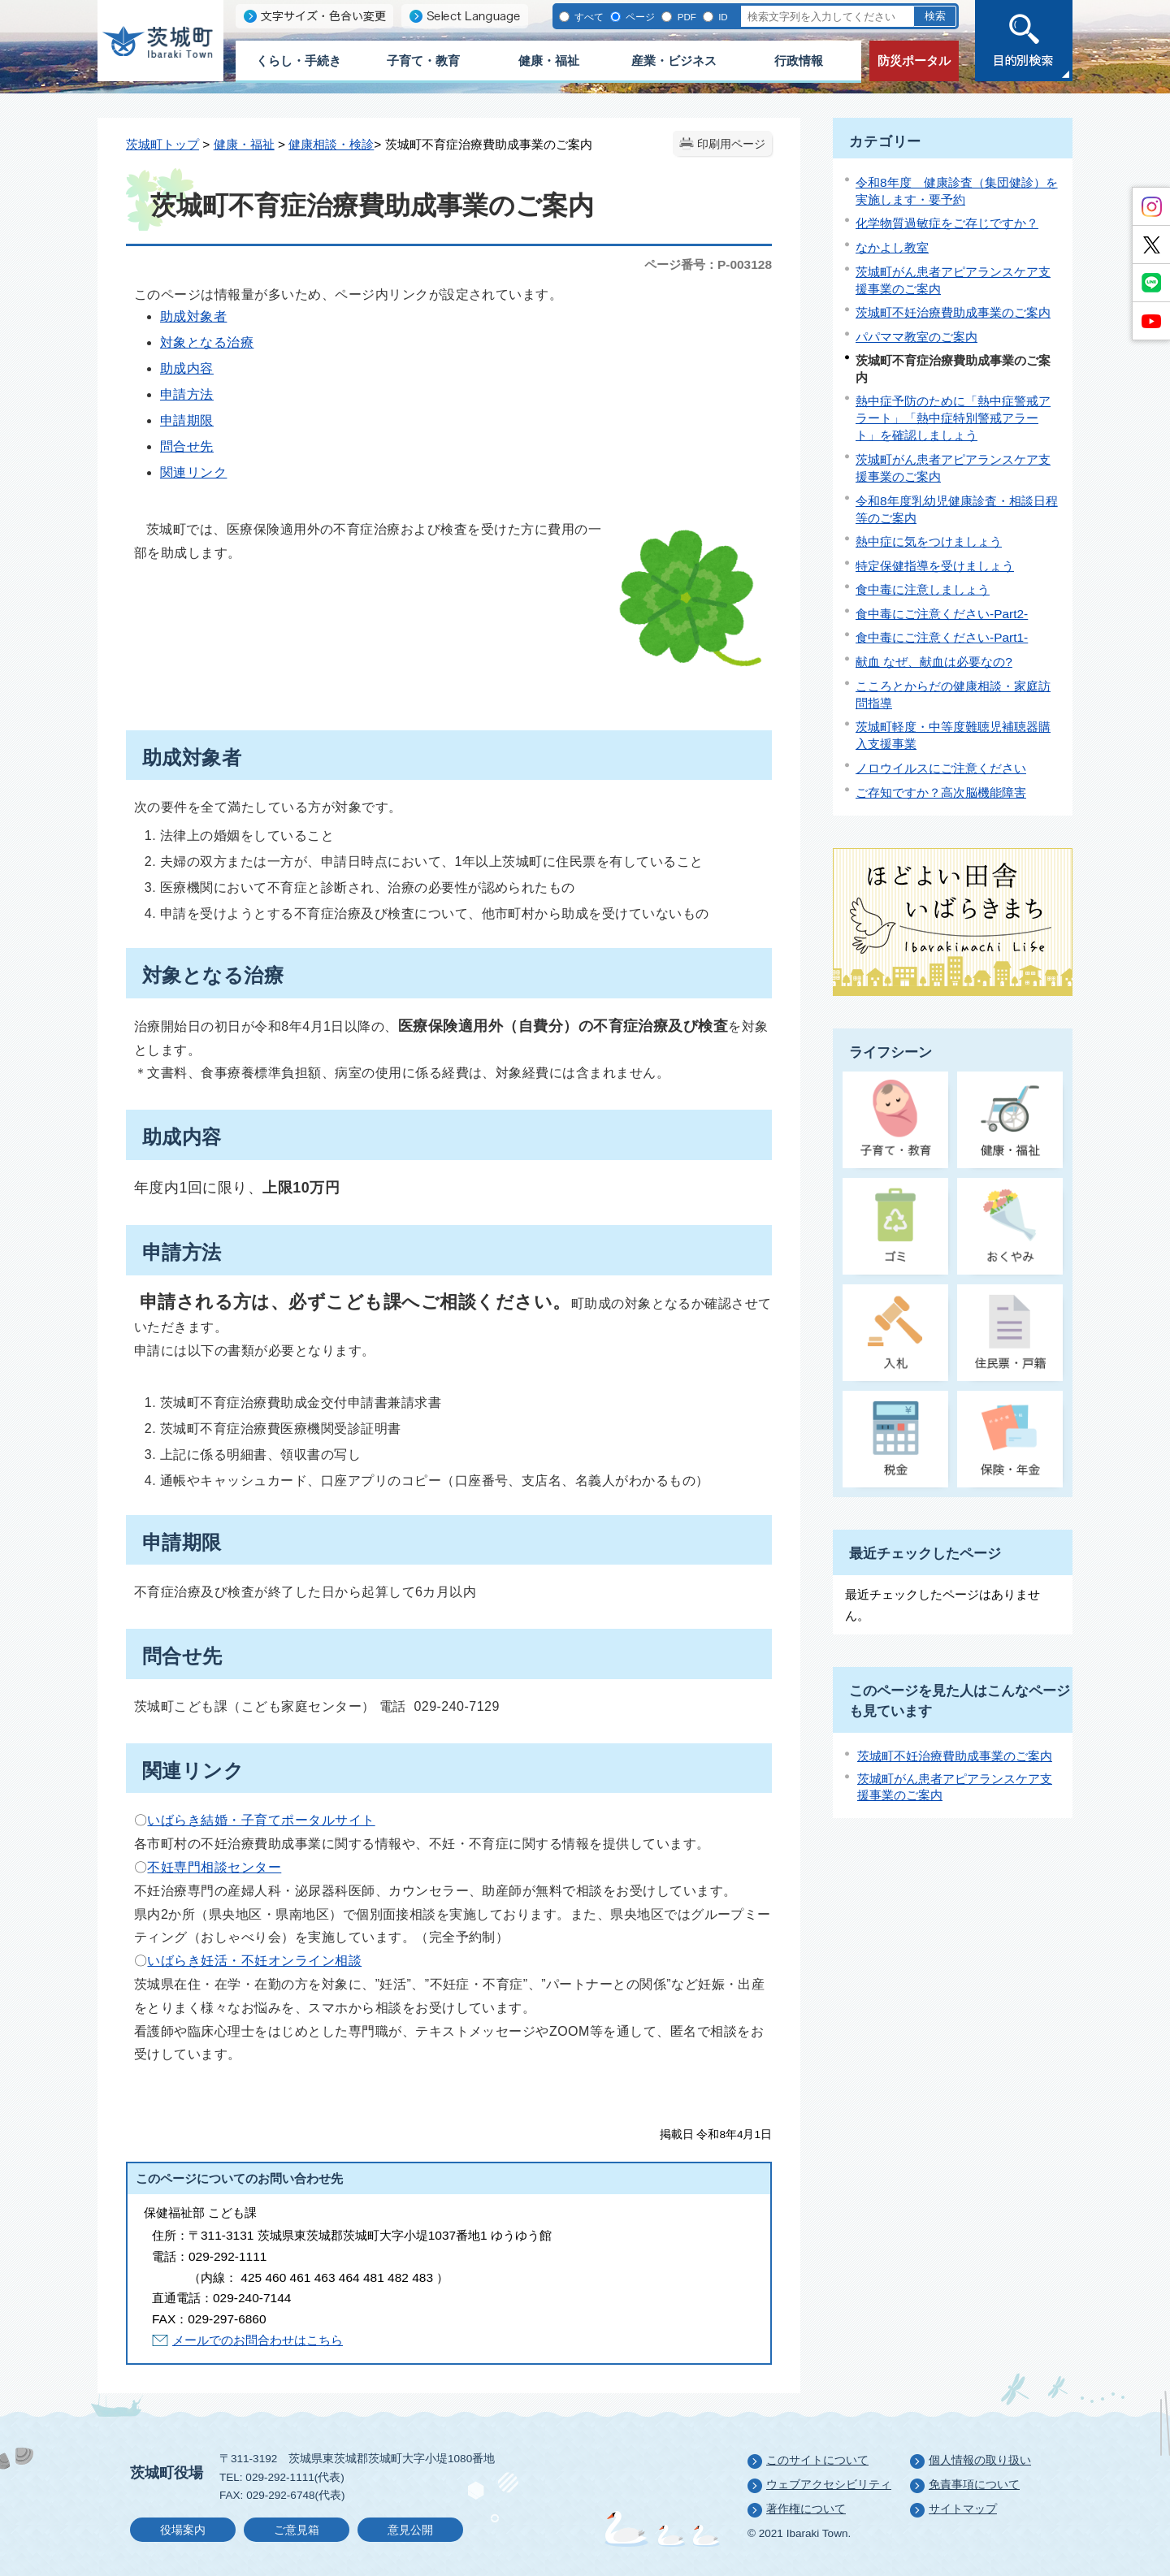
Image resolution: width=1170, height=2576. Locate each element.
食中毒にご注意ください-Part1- (942, 637)
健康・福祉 (548, 60)
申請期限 (187, 420)
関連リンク (193, 472)
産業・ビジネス (674, 60)
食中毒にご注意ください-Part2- (942, 614)
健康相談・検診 (331, 144)
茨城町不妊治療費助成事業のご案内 (953, 312)
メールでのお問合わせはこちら (257, 2340)
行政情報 (798, 60)
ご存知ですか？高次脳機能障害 (941, 792)
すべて (588, 16)
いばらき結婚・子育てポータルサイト (261, 1820)
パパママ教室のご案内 (916, 337)
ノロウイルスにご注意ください (941, 768)
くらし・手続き (298, 60)
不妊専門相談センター (214, 1867)
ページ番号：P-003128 (708, 264)
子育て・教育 (423, 60)
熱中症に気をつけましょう (929, 541)
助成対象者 (193, 316)
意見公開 (410, 2530)
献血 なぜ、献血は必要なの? (934, 662)
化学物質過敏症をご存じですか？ (947, 223)
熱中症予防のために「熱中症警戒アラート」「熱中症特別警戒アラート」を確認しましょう (953, 418)
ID (722, 16)
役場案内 (183, 2530)
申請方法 (187, 394)
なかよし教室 (892, 247)
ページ (639, 16)
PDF (685, 16)
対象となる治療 (207, 342)
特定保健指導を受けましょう (935, 566)
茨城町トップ (162, 144)
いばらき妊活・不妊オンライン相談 (254, 1961)
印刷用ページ (731, 144)
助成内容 (187, 368)
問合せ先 (187, 446)
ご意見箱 (296, 2530)
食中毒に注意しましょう (923, 589)
